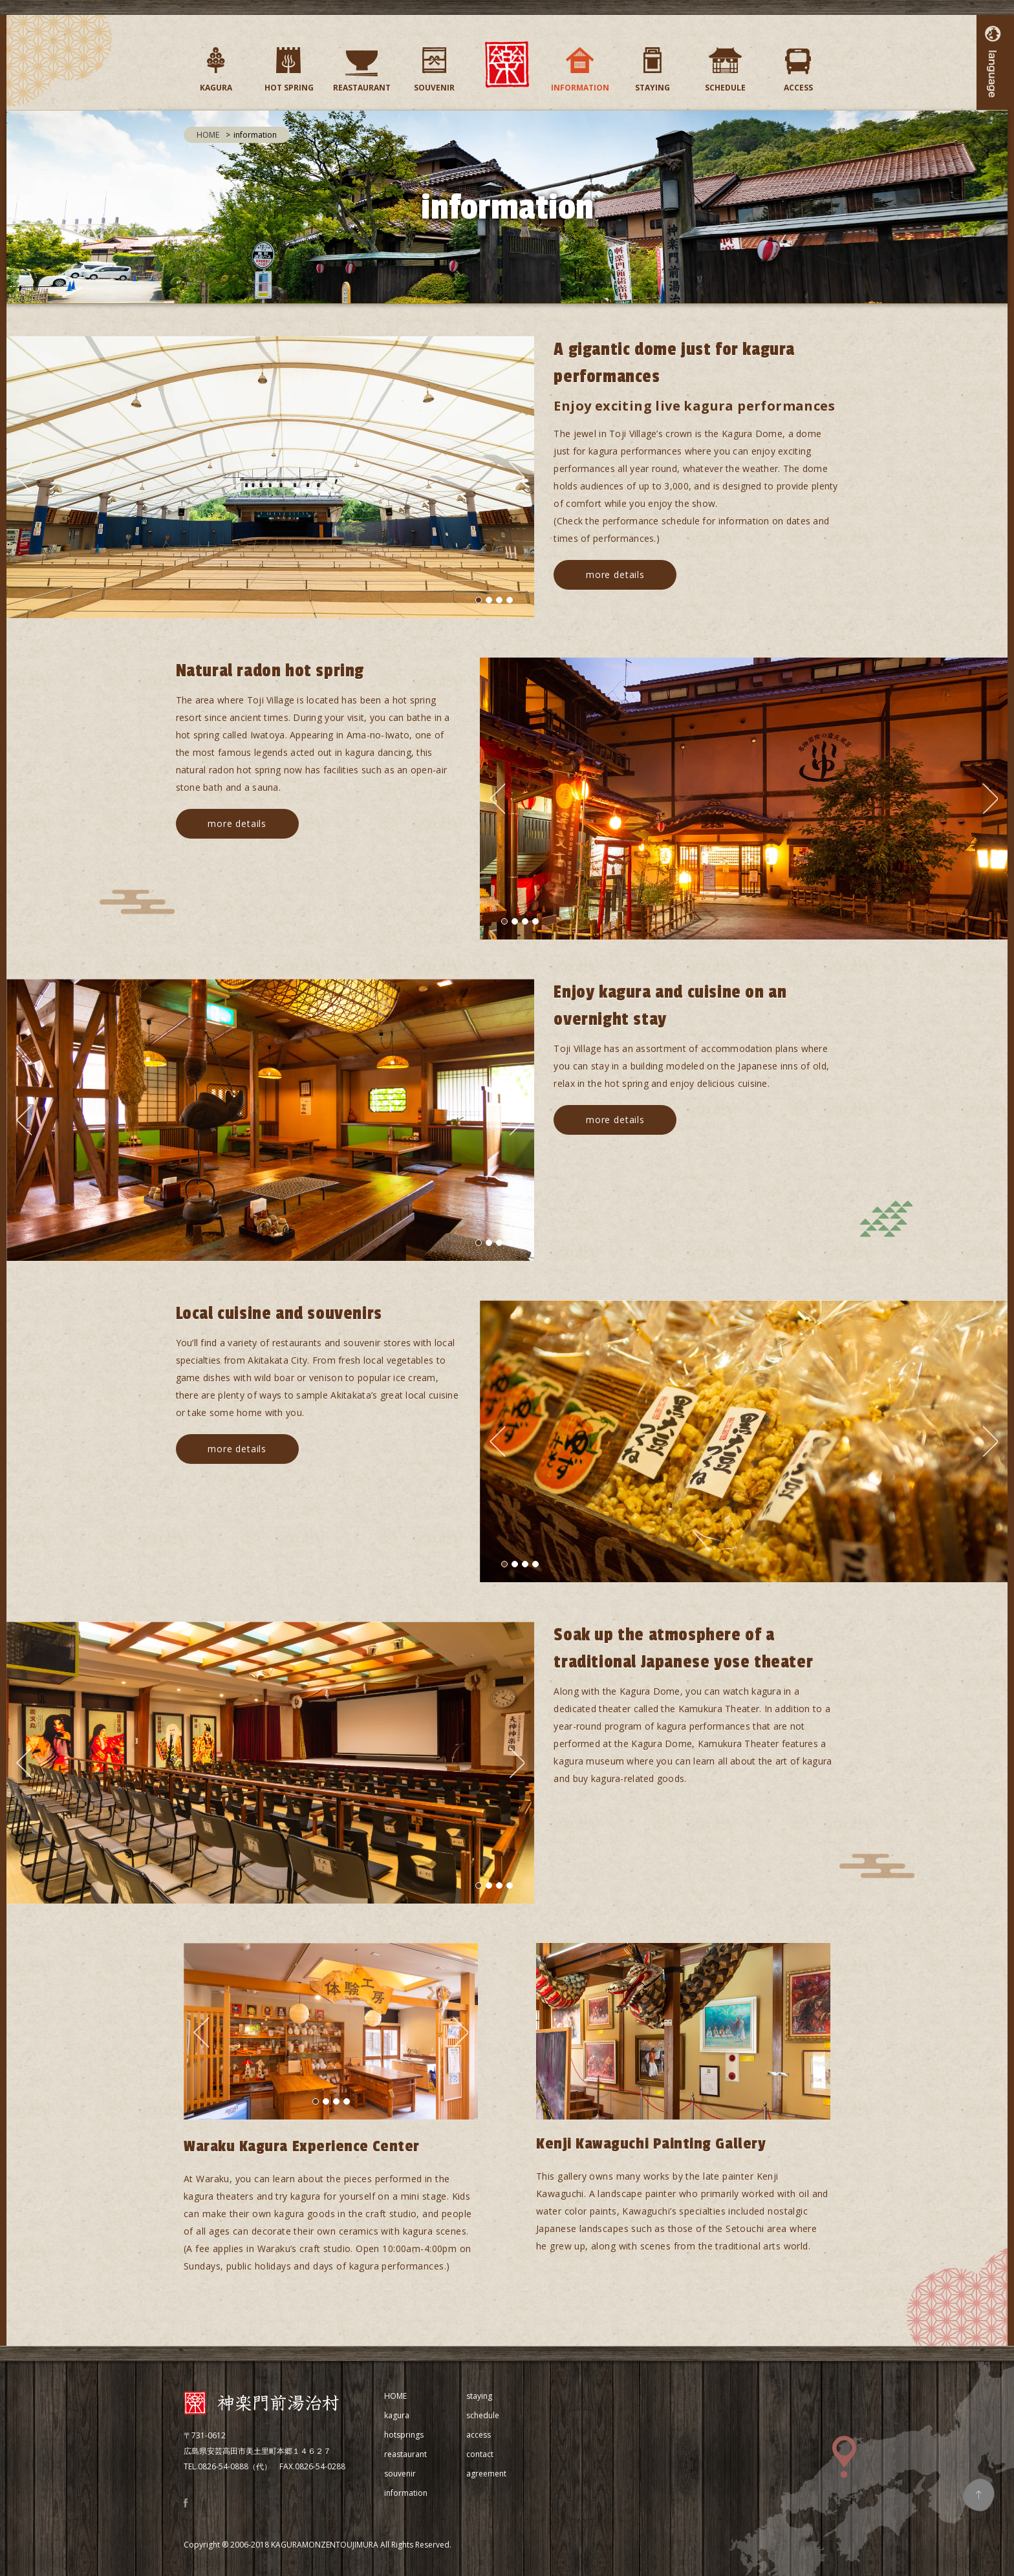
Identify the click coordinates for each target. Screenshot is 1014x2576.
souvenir (400, 2473)
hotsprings (404, 2434)
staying (479, 2395)
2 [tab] (489, 600)
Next (516, 477)
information (405, 2492)
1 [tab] (478, 600)
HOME (208, 134)
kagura (396, 2415)
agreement (486, 2473)
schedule (482, 2415)
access (478, 2434)
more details (615, 574)
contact (479, 2454)
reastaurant (405, 2454)
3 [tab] (499, 600)
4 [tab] (509, 600)
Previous (24, 477)
